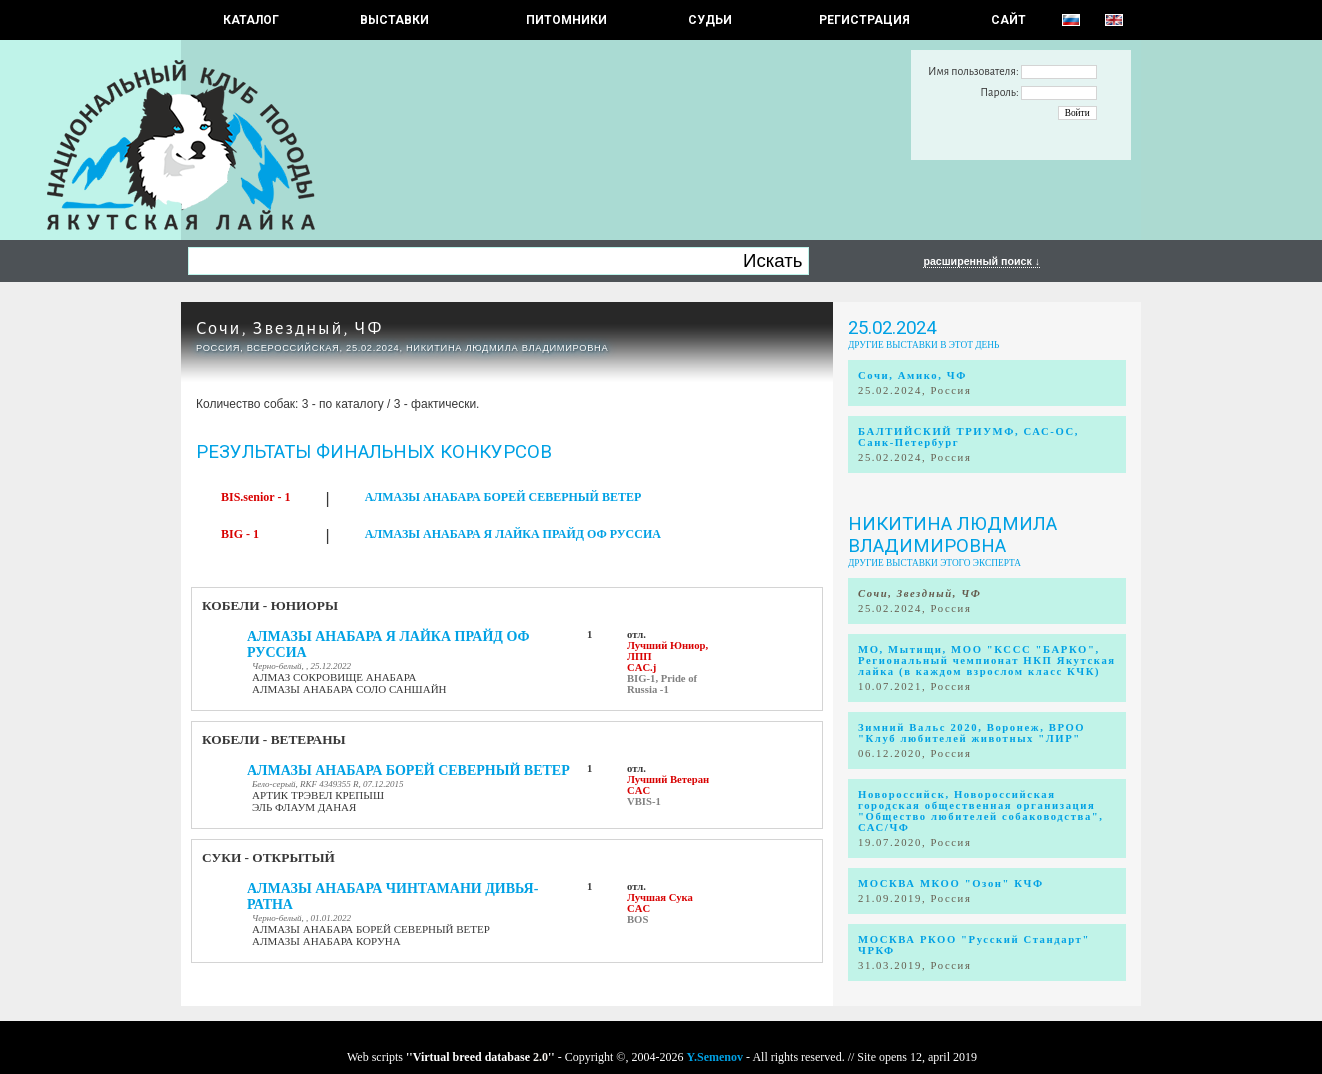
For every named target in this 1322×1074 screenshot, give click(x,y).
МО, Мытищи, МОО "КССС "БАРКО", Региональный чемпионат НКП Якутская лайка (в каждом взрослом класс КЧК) (987, 660)
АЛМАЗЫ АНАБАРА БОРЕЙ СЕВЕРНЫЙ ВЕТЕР (503, 497)
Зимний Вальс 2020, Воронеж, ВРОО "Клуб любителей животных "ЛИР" (971, 733)
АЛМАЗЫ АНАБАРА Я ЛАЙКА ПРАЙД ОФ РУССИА (513, 534)
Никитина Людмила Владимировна (952, 535)
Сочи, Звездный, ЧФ (290, 328)
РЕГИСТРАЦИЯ (864, 20)
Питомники (566, 20)
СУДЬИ (710, 20)
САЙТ (1008, 20)
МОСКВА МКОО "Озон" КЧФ (951, 883)
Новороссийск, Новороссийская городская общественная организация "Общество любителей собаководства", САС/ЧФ (981, 811)
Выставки (394, 20)
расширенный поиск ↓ (981, 261)
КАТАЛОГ (251, 20)
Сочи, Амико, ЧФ (912, 375)
